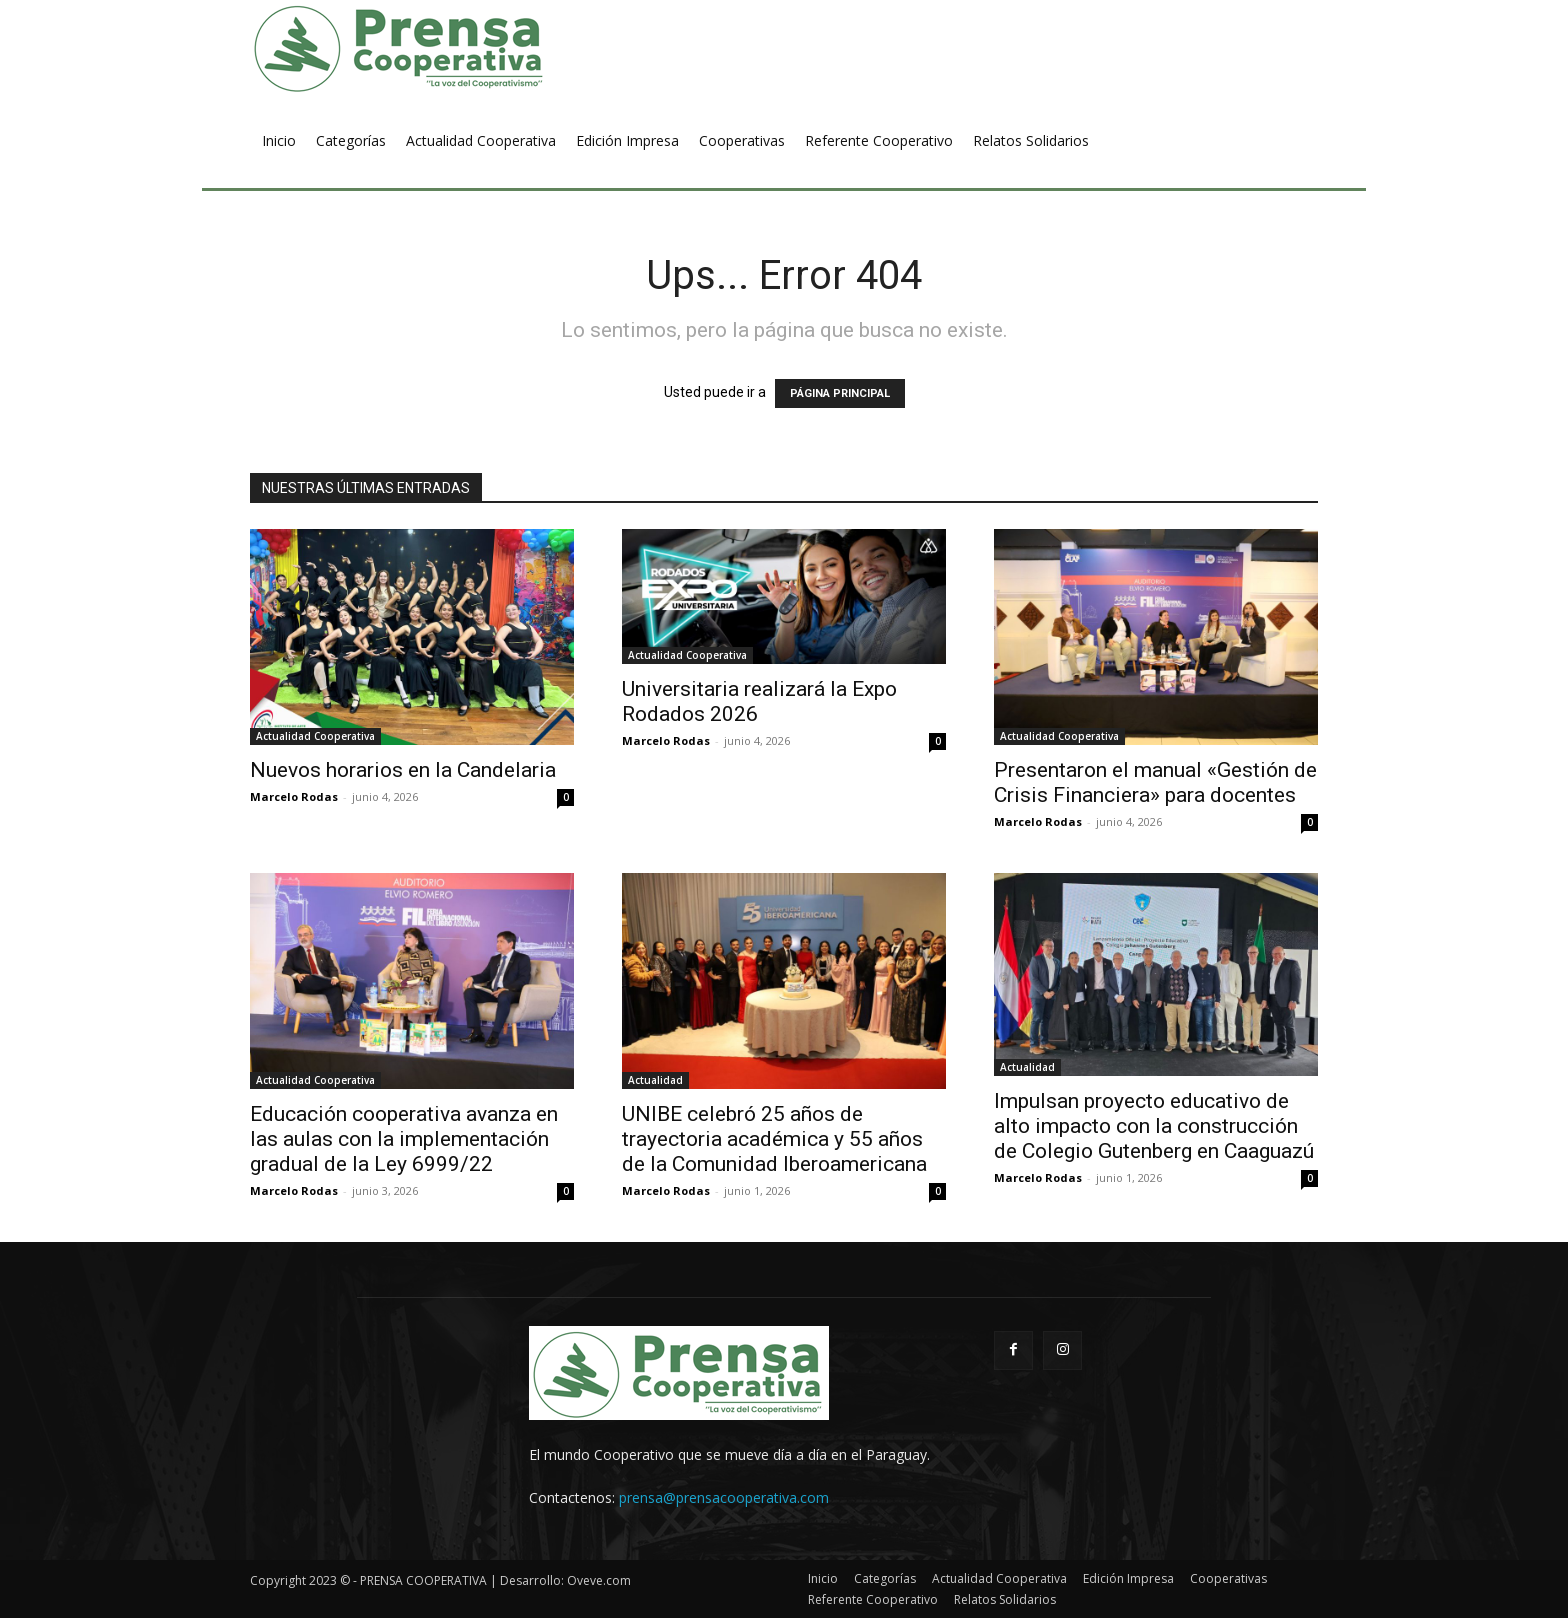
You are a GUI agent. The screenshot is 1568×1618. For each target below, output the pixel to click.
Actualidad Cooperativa (315, 736)
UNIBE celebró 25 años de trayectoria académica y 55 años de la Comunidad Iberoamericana (774, 1139)
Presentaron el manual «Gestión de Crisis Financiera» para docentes (1155, 782)
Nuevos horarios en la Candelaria (403, 770)
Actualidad (655, 1080)
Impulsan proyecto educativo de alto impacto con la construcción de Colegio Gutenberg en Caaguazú (1154, 1126)
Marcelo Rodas (294, 796)
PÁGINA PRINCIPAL (840, 393)
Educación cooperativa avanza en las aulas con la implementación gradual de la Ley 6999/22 (404, 1139)
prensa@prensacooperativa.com (724, 1497)
